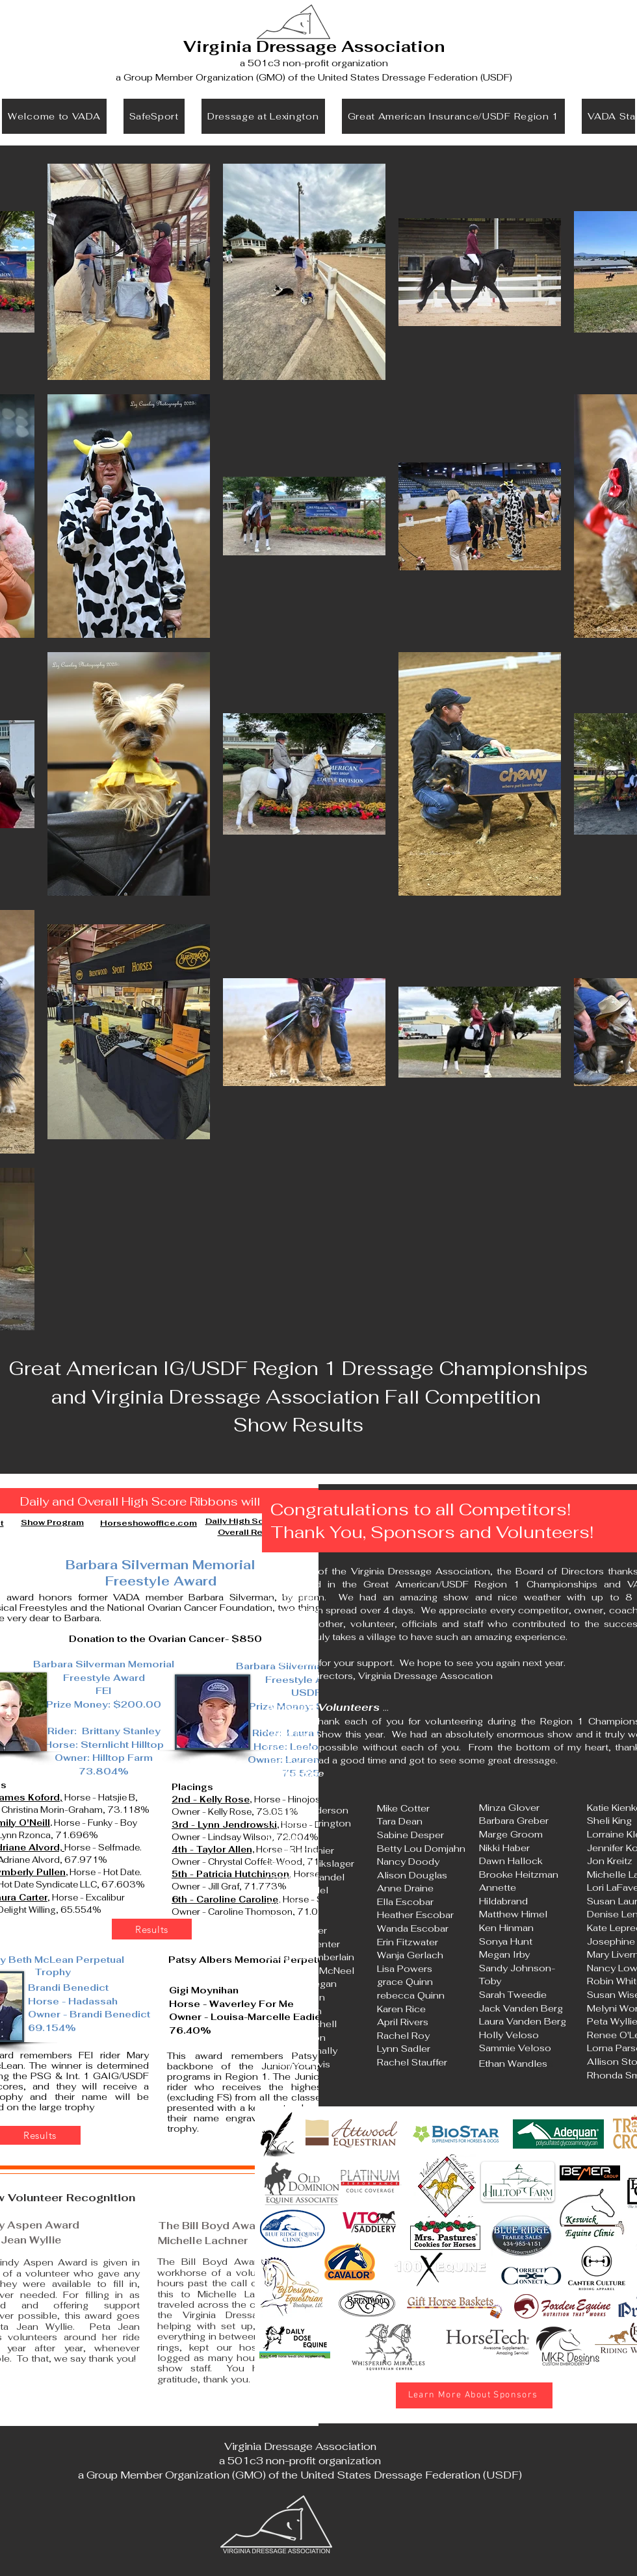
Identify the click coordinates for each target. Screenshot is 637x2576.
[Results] (152, 1929)
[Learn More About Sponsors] (474, 2395)
